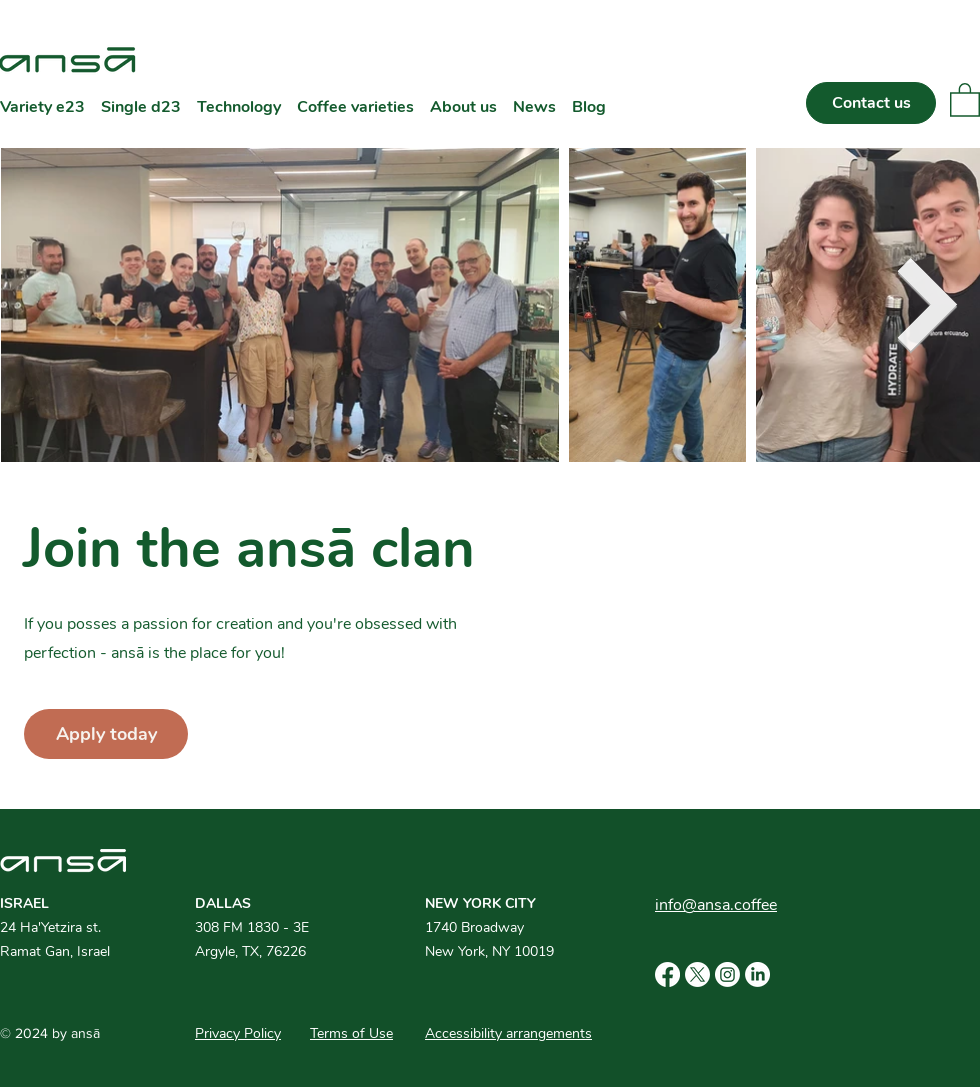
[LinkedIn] (757, 974)
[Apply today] (106, 734)
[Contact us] (871, 103)
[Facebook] (667, 974)
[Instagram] (727, 974)
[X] (697, 974)
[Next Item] (927, 305)
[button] (965, 99)
